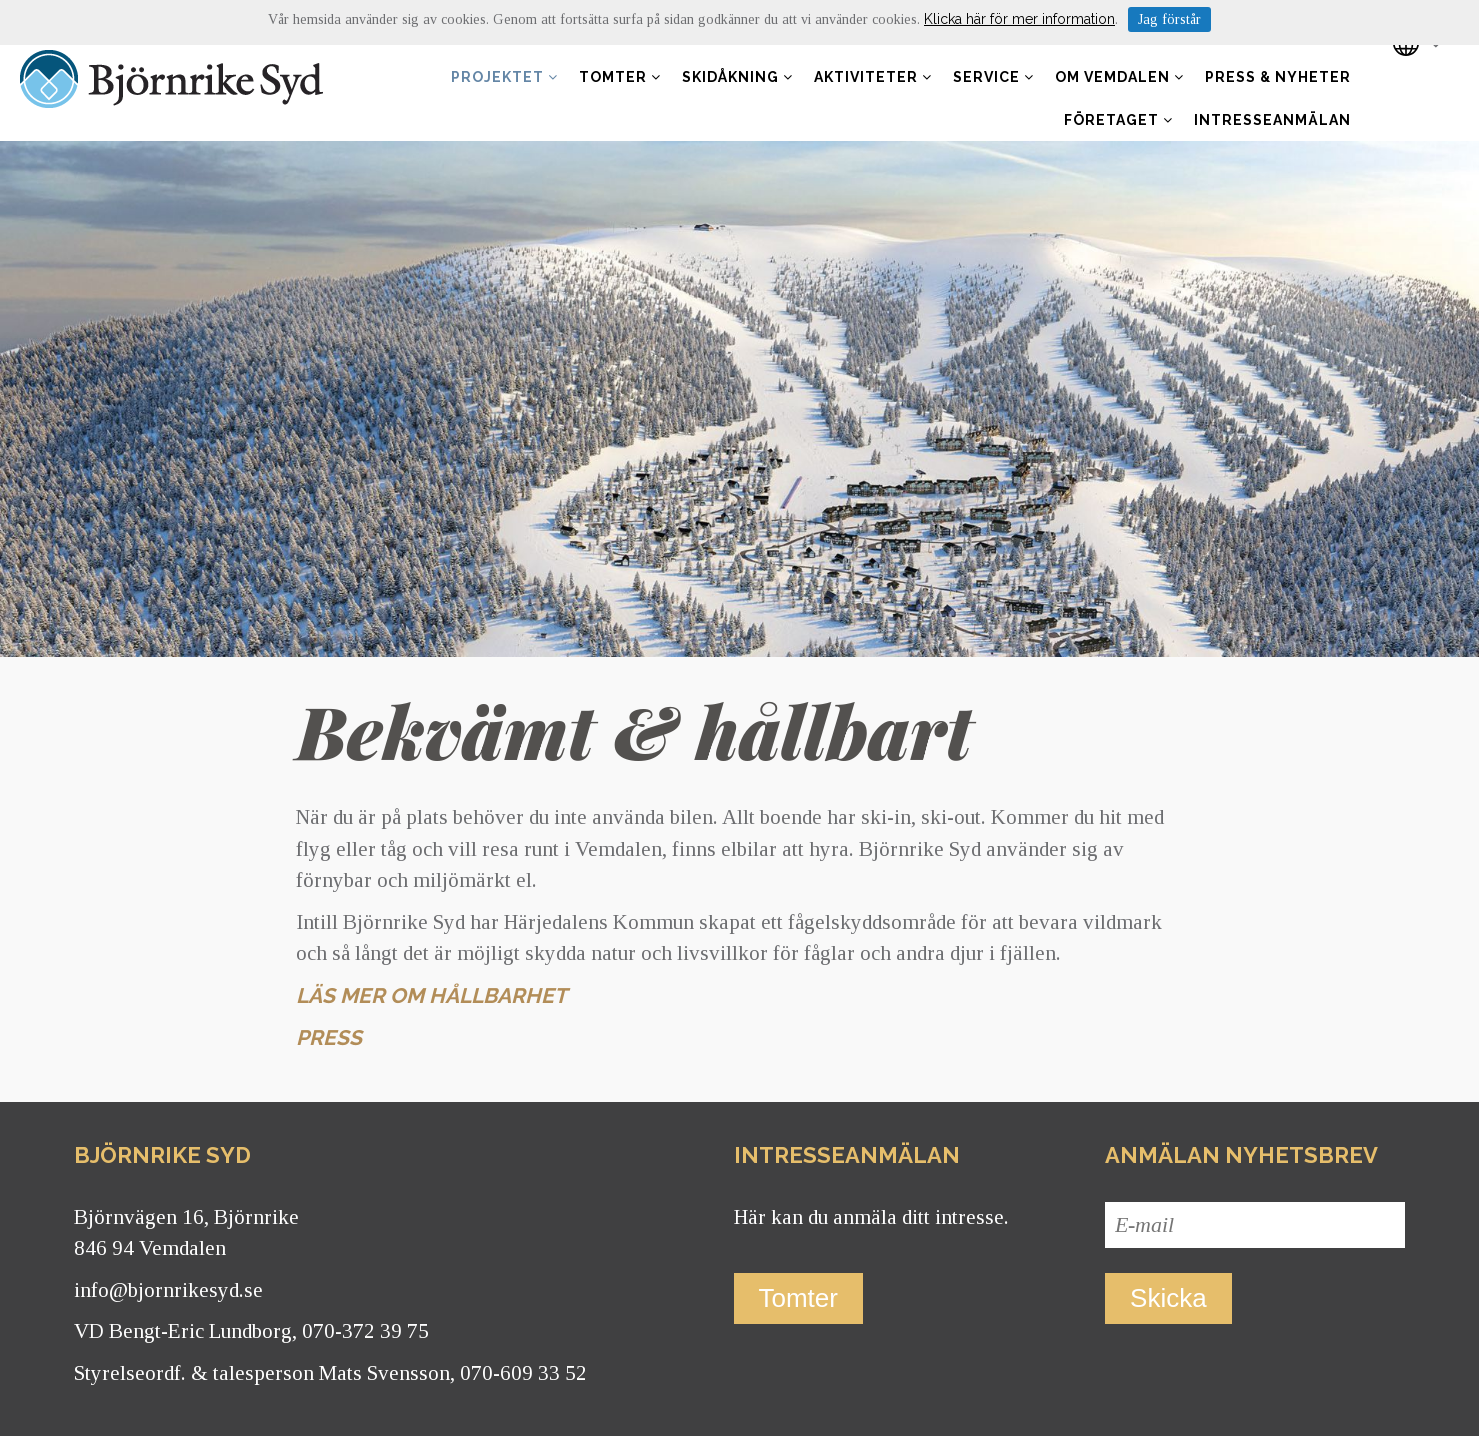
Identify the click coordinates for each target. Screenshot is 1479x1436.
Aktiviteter (873, 77)
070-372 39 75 (365, 1331)
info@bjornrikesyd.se (168, 1290)
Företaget (1118, 120)
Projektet (504, 77)
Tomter (620, 77)
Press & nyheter (1278, 77)
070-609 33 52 (523, 1373)
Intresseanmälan (1272, 120)
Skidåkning (737, 77)
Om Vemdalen (1119, 77)
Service (993, 77)
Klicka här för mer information (1019, 19)
